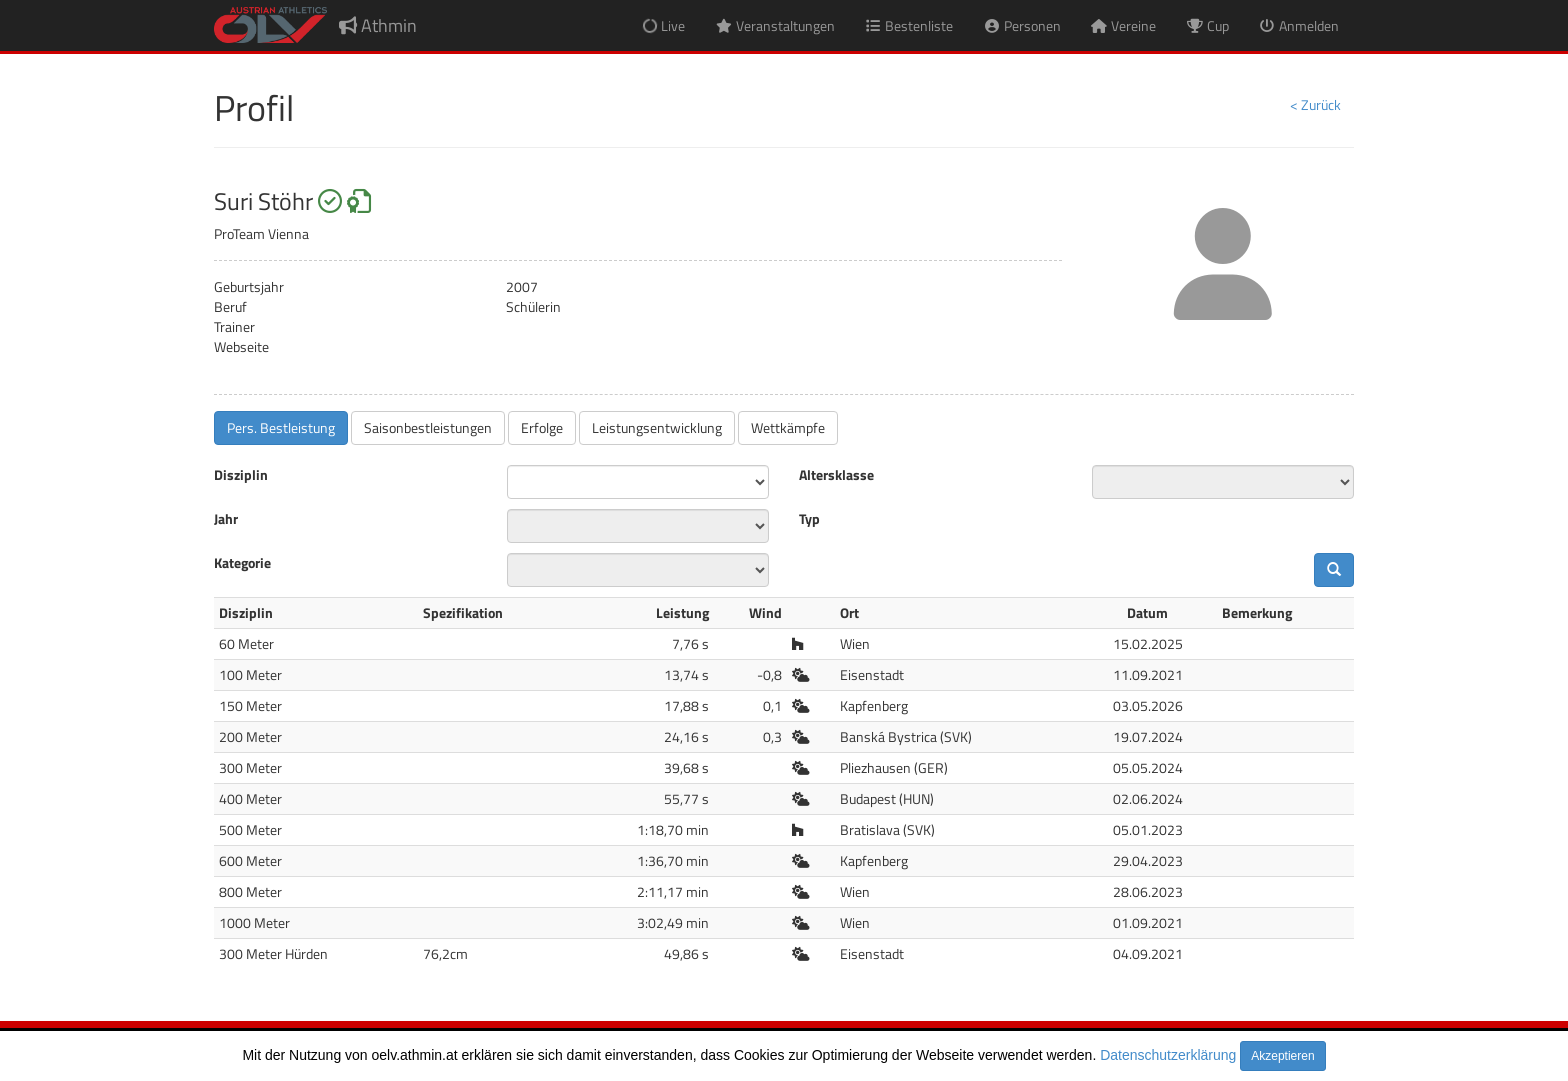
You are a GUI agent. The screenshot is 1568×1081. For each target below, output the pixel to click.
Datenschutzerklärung (1168, 1055)
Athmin (378, 25)
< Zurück (1315, 104)
